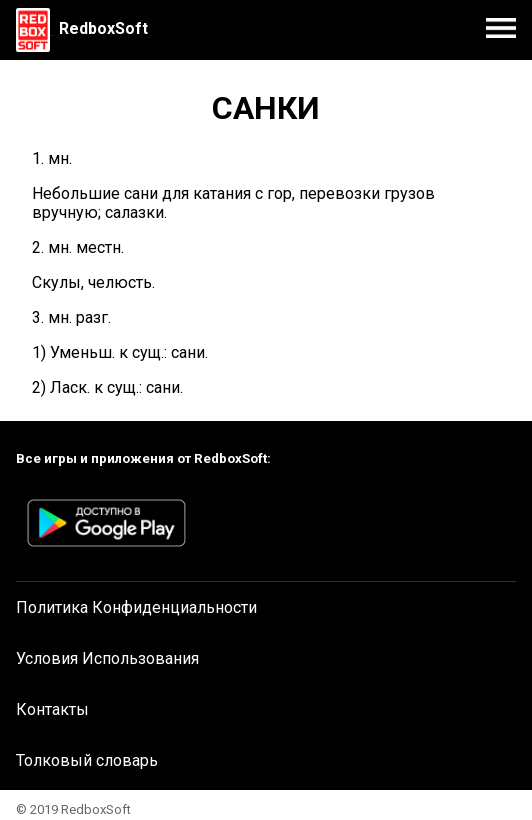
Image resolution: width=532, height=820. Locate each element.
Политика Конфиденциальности (136, 607)
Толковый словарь (87, 760)
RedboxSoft (103, 28)
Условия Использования (107, 658)
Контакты (52, 709)
